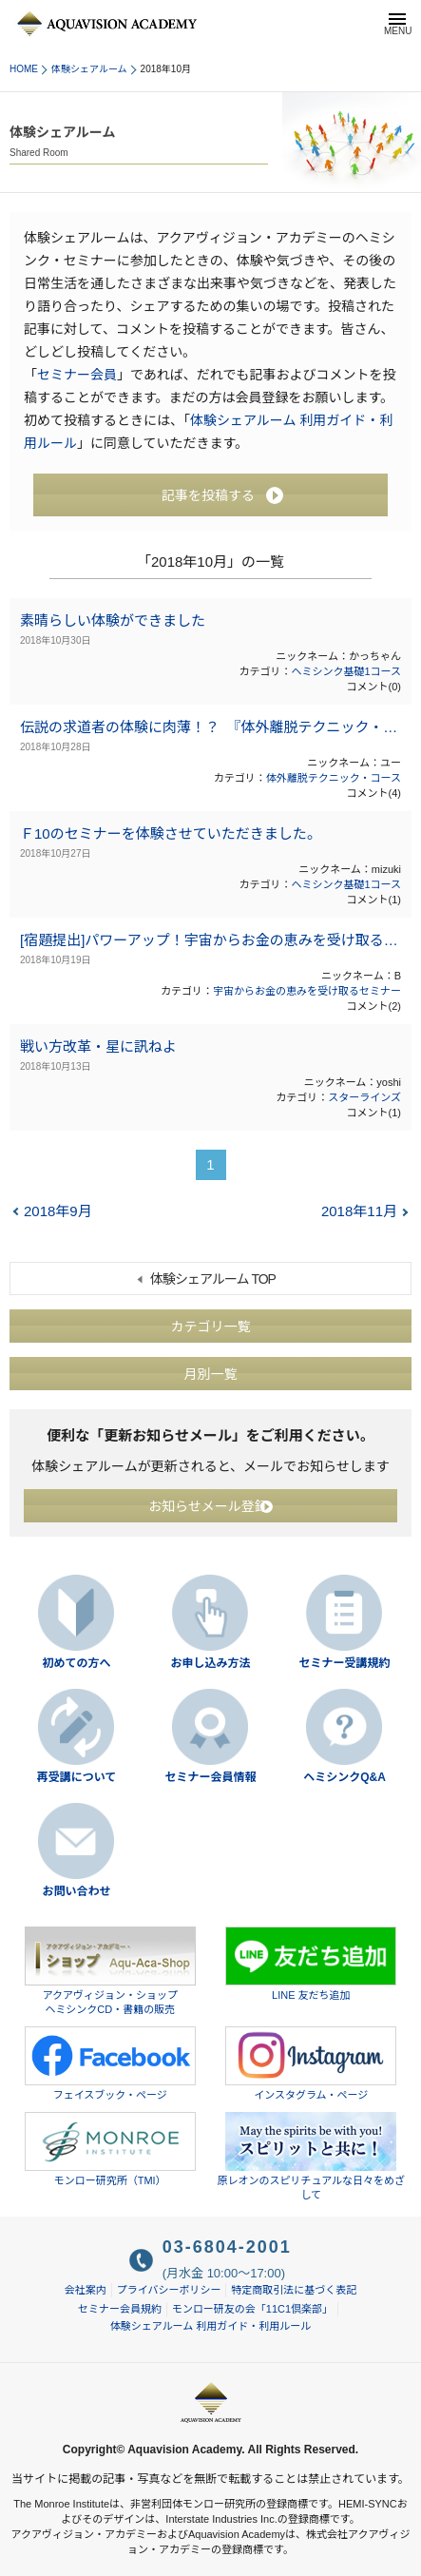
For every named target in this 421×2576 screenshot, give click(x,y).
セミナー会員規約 (120, 2309)
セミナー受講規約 (344, 1663)
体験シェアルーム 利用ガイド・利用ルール (211, 2326)
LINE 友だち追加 (310, 1964)
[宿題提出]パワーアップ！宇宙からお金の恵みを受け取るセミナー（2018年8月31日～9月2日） (210, 940)
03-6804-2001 (227, 2246)
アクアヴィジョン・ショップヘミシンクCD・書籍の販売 (110, 1971)
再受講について (77, 1777)
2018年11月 (359, 1211)
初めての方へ (76, 1663)
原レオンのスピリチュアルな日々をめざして (311, 2156)
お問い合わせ (76, 1891)
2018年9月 (58, 1211)
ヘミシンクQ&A (344, 1777)
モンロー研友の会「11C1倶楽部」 (252, 2309)
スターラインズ (364, 1097)
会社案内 (85, 2289)
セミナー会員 (77, 374)
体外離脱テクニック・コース (333, 778)
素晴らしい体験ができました (112, 620)
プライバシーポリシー (169, 2289)
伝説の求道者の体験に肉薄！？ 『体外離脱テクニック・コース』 (210, 727)
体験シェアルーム (89, 69)
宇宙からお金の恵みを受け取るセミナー (307, 991)
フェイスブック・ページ (110, 2063)
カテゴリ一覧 (211, 1325)
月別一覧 (211, 1373)
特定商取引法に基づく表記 (293, 2289)
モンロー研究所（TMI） (110, 2149)
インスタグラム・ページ (310, 2063)
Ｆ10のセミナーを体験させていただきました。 (170, 833)
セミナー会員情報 (210, 1777)
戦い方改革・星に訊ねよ (98, 1046)
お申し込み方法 (210, 1663)
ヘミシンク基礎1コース (346, 671)
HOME (24, 69)
